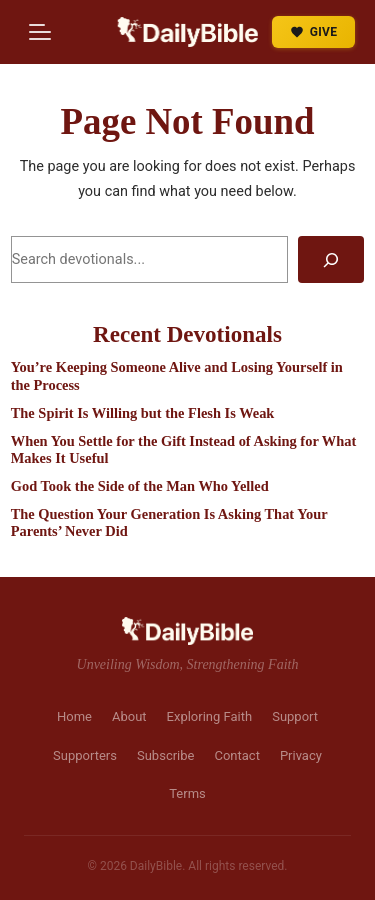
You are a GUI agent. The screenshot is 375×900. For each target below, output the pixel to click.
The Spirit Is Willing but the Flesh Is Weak (143, 413)
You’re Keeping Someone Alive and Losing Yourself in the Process (177, 375)
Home (74, 716)
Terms (187, 793)
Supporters (85, 755)
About (129, 716)
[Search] (331, 259)
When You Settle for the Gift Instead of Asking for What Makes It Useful (184, 449)
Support (295, 716)
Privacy (301, 755)
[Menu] (40, 32)
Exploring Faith (210, 716)
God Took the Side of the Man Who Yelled (140, 486)
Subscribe (165, 755)
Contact (236, 755)
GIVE (314, 32)
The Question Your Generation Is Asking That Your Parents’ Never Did (169, 522)
